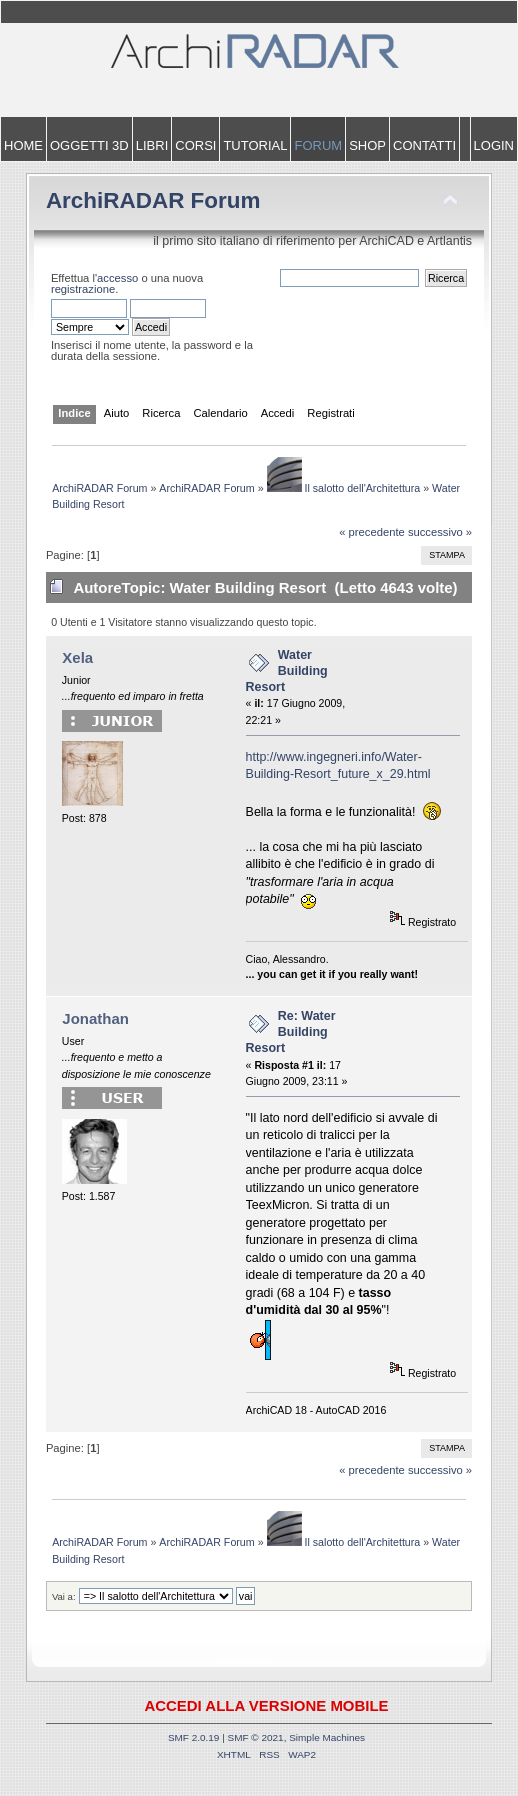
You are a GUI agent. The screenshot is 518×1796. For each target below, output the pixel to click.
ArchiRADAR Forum (153, 200)
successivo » (440, 532)
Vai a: (64, 1596)
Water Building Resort (287, 671)
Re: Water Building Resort (291, 1032)
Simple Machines (327, 1737)
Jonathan (95, 1018)
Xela (77, 657)
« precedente (372, 532)
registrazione (83, 289)
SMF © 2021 (256, 1737)
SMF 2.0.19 (194, 1737)
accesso (117, 278)
